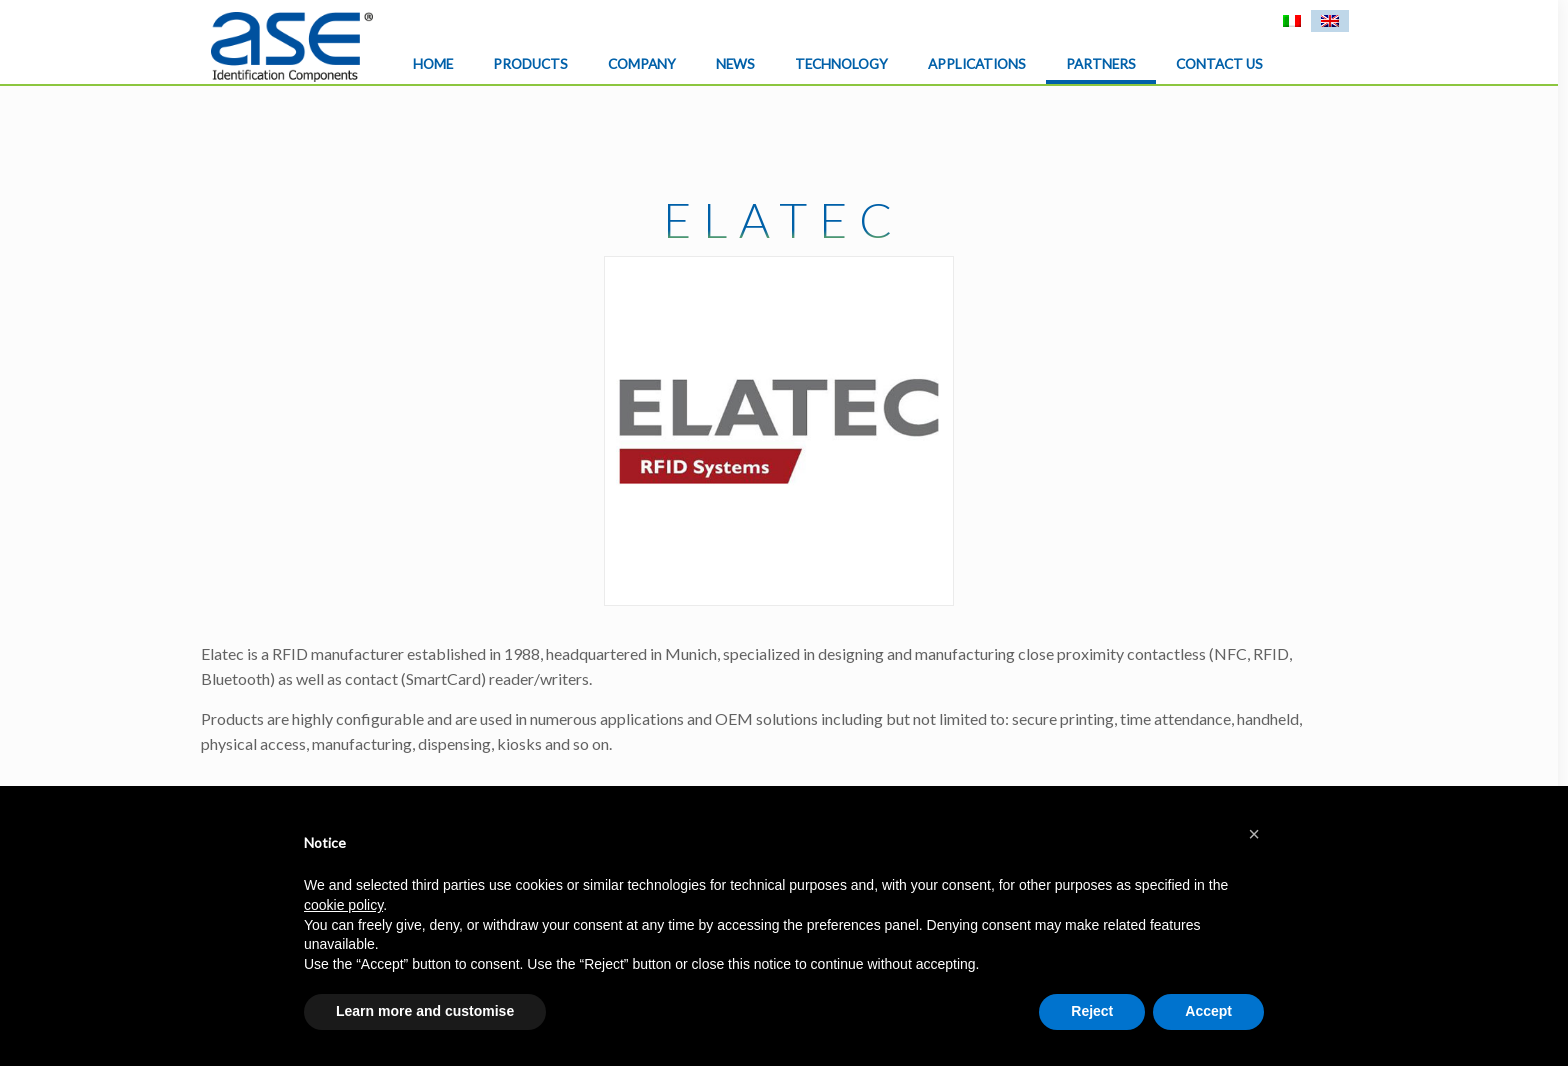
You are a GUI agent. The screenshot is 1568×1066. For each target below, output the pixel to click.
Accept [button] (1208, 1011)
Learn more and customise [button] (425, 1011)
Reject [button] (1092, 1011)
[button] (1254, 834)
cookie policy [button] (343, 905)
